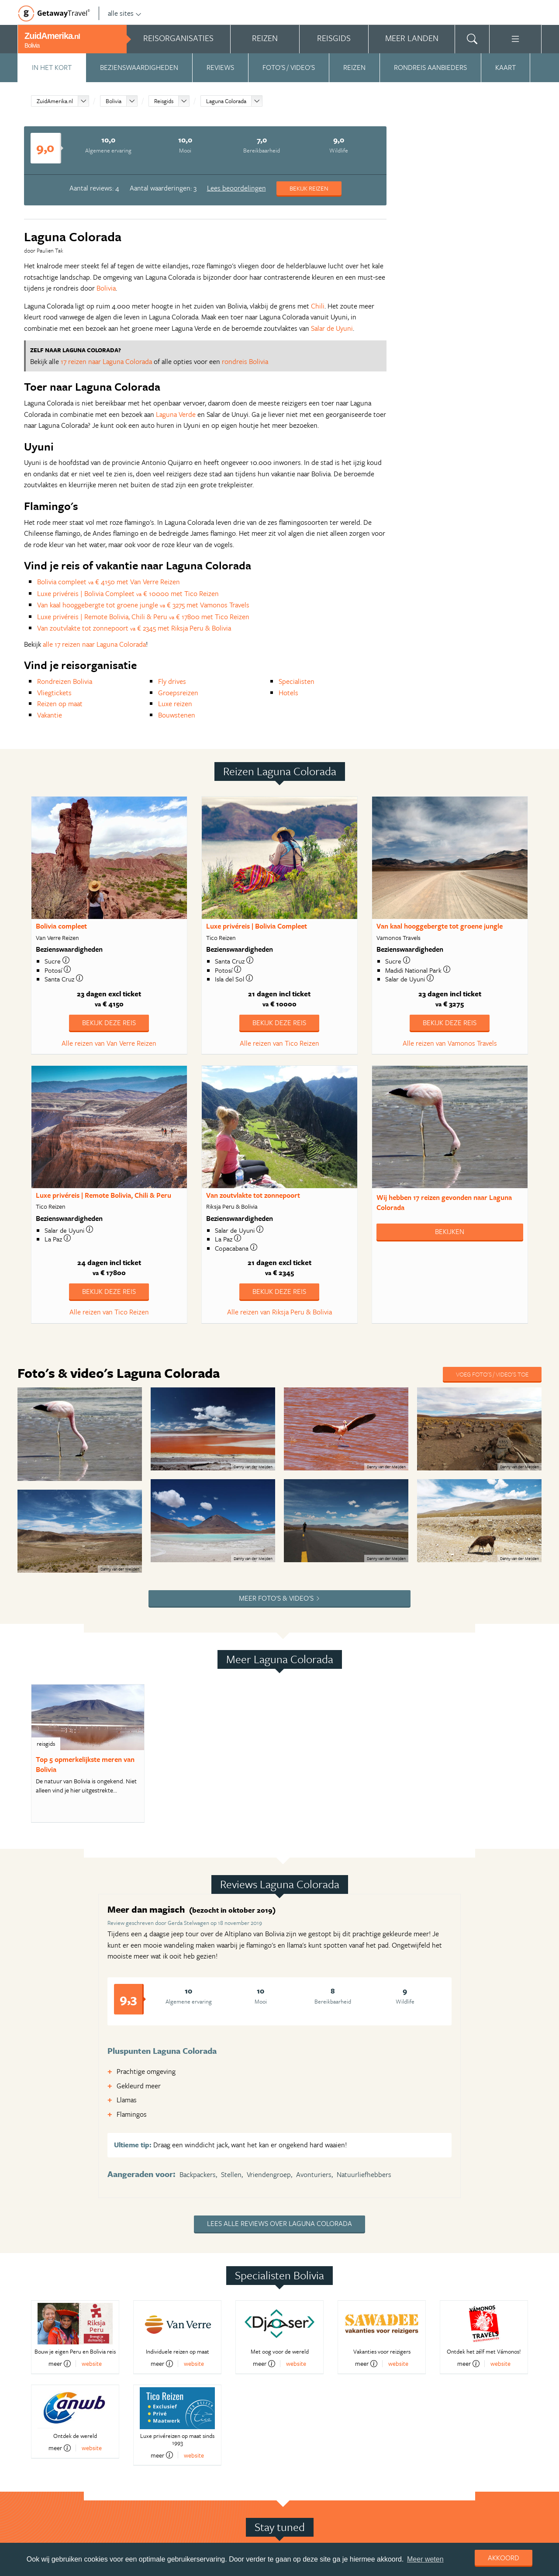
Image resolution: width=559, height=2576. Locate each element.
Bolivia (113, 101)
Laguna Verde (176, 414)
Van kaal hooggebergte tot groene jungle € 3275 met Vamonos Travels (143, 605)
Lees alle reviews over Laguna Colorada (279, 2223)
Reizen (354, 67)
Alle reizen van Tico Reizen (279, 1043)
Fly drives (172, 681)
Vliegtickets (54, 692)
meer (59, 2363)
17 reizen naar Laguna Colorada (106, 361)
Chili (317, 306)
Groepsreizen (178, 692)
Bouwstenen (176, 715)
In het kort (52, 67)
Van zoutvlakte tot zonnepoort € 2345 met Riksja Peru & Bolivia (134, 628)
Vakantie (49, 715)
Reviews (220, 67)
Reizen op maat (60, 703)
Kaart (505, 67)
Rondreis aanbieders (430, 67)
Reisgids (163, 101)
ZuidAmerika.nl (55, 101)
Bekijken (449, 1231)
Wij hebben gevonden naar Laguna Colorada (444, 1202)
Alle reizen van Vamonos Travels (450, 1043)
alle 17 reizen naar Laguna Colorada (94, 644)
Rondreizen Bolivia (64, 681)
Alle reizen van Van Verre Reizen (109, 1043)
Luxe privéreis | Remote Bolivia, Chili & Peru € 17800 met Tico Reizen (143, 616)
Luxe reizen (175, 703)
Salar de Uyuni (332, 328)
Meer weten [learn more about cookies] (425, 2559)
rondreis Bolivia (245, 361)
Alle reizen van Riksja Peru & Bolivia (279, 1311)
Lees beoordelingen (236, 188)
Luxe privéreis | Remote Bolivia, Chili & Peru (103, 1195)
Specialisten (296, 681)
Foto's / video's (288, 67)
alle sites (124, 13)
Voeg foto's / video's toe (492, 1374)
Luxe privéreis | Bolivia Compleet (256, 926)
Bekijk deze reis (109, 1022)
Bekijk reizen (309, 188)
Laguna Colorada (226, 101)
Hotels (288, 692)
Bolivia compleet (61, 926)
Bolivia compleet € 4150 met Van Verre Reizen (108, 581)
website (92, 2363)
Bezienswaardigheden (139, 67)
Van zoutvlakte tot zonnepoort (253, 1195)
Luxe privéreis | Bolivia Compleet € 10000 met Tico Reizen (128, 593)
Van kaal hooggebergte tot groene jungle (439, 926)
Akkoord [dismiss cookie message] (503, 2557)
